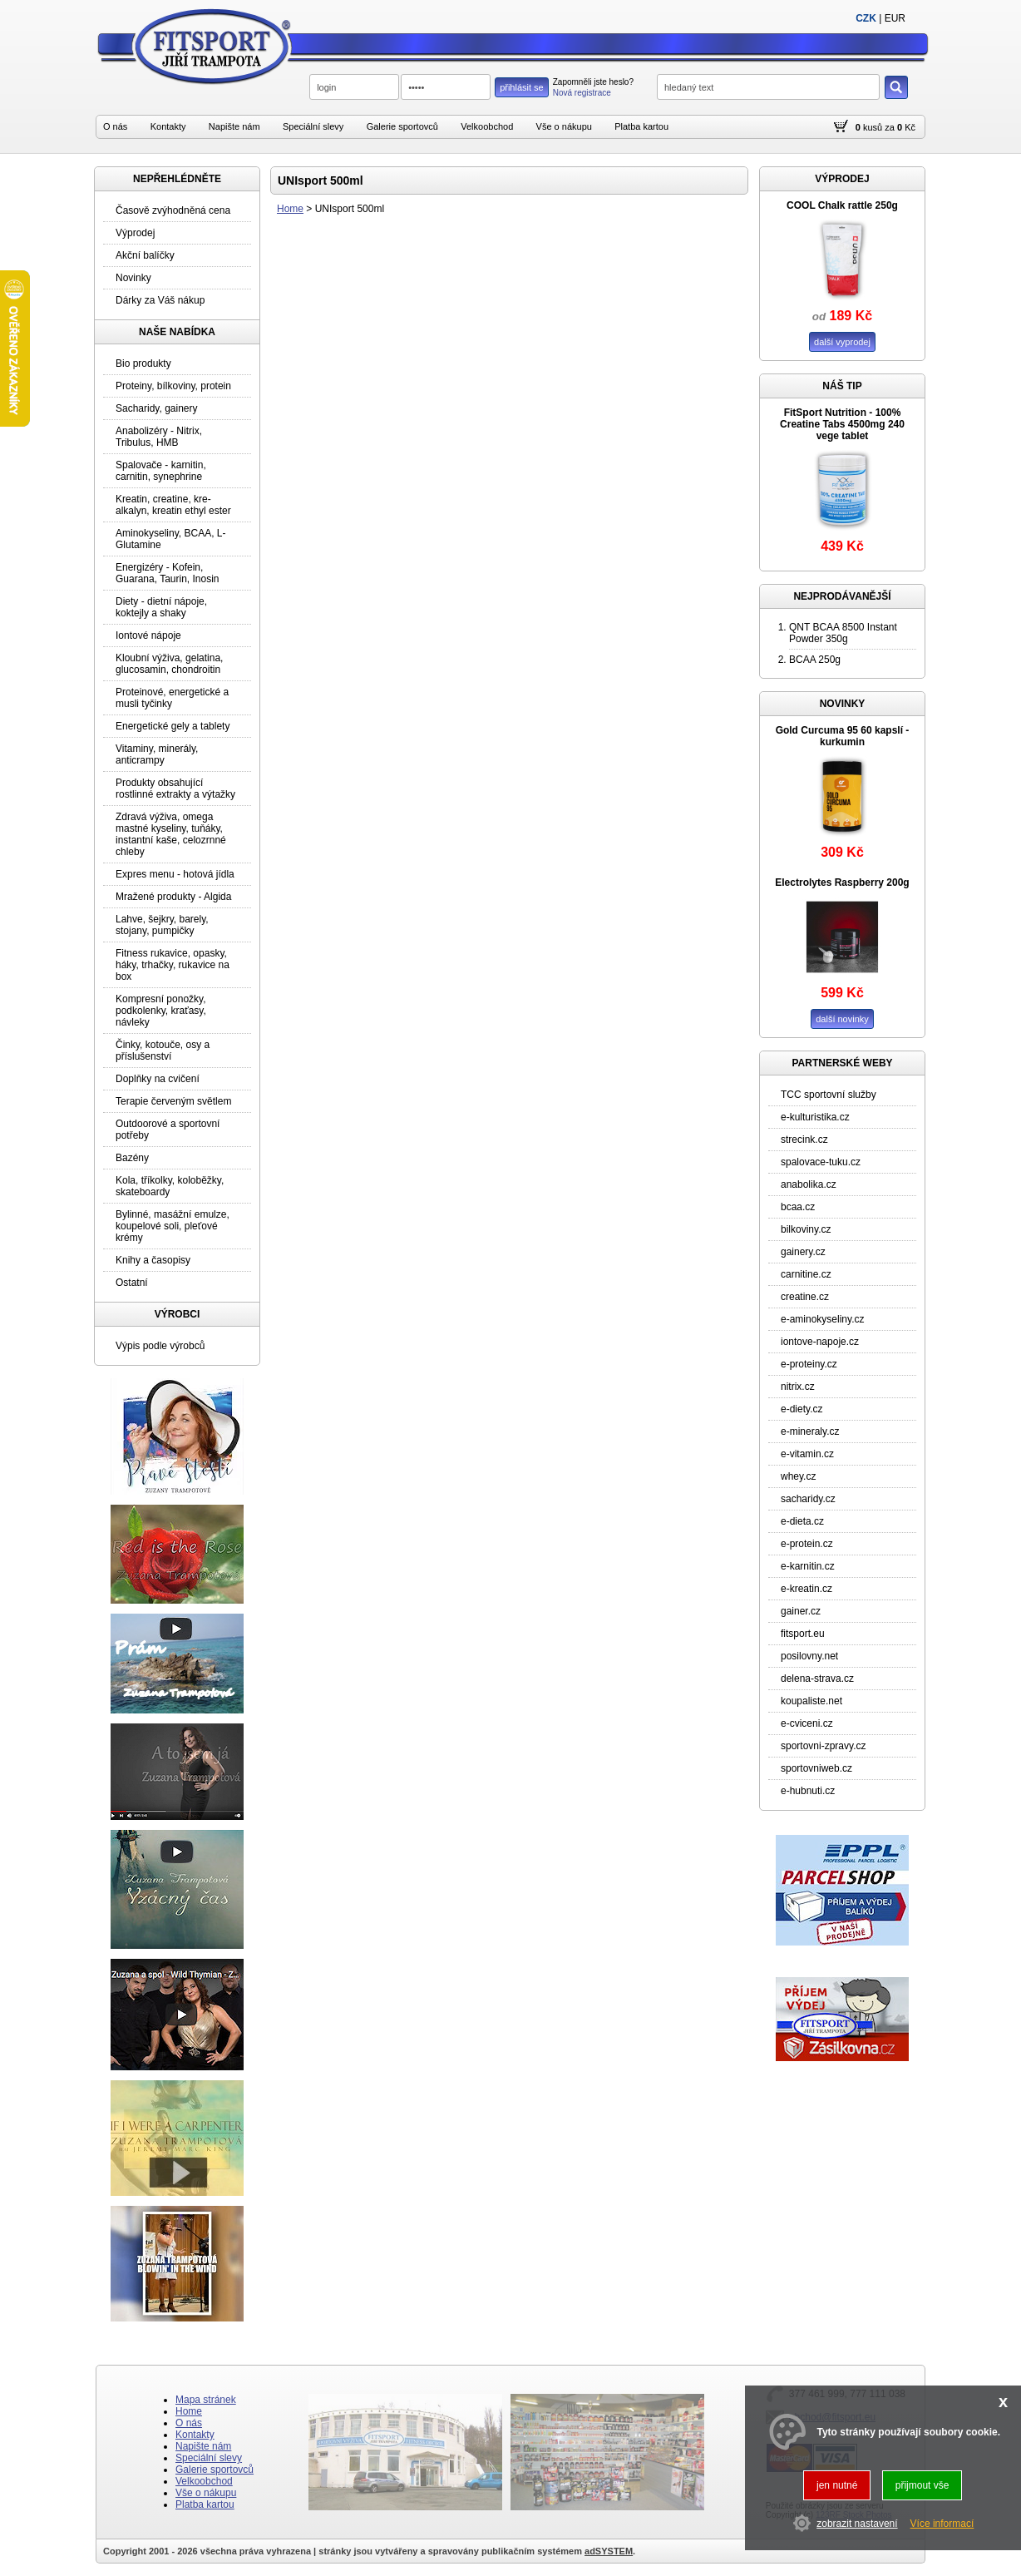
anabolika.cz (808, 1184)
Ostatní (132, 1282)
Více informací (942, 2523)
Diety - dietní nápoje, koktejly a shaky (161, 607)
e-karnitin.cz (808, 1566)
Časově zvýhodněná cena (173, 210)
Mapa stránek (205, 2399)
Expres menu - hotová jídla (175, 874)
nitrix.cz (798, 1386)
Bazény (132, 1158)
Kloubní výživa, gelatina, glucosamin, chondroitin (169, 663)
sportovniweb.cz (816, 1768)
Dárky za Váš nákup (160, 300)
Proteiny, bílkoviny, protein (173, 386)
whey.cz (798, 1476)
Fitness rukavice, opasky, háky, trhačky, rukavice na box (172, 964)
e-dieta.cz (802, 1521)
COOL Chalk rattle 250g (842, 205)
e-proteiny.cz (809, 1364)
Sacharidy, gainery (157, 408)
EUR (895, 18)
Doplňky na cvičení (158, 1079)
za (890, 127)
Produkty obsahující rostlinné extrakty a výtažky (175, 788)
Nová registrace (582, 92)
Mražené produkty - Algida (173, 896)
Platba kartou (641, 126)
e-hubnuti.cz (808, 1791)
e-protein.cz (807, 1544)
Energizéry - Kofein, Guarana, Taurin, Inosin (167, 573)
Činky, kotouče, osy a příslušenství (163, 1050)
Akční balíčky (145, 255)
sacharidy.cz (808, 1499)
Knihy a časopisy (153, 1260)
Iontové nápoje (148, 635)
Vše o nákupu (564, 126)
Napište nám (234, 126)
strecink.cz (804, 1139)
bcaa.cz (798, 1207)
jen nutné (836, 2485)
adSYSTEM (608, 2551)
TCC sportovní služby (828, 1094)
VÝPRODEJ (842, 179)
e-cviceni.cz (807, 1723)
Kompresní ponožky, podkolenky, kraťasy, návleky (161, 1010)
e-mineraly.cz (810, 1431)
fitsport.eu (803, 1633)
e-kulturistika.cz (815, 1117)
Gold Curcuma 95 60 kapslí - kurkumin (843, 736)
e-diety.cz (801, 1409)
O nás (115, 126)
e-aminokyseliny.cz (822, 1319)
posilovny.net (809, 1656)
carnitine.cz (806, 1274)
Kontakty (168, 126)
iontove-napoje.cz (820, 1341)
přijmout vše (922, 2485)
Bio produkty (143, 363)
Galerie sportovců (402, 126)
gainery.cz (803, 1252)
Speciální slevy (313, 126)
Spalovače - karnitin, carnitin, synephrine (161, 470)
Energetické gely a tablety (172, 726)
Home (290, 209)
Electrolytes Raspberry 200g (842, 882)
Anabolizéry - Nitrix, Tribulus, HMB (159, 436)
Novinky (133, 278)
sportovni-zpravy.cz (823, 1746)
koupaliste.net (811, 1701)
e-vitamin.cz (807, 1454)
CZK (866, 18)
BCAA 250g (815, 659)
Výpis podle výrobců (160, 1346)
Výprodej (135, 233)
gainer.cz (801, 1611)
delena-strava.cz (817, 1678)
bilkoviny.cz (806, 1229)
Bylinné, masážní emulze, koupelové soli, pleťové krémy (172, 1226)
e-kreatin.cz (806, 1589)
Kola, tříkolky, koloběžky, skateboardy (170, 1186)
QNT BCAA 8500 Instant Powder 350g (843, 633)
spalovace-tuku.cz (821, 1162)
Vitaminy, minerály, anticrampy (157, 754)
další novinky (842, 1019)
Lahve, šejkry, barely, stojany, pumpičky (162, 925)
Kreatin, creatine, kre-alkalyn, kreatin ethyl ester (173, 505)
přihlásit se (522, 87)
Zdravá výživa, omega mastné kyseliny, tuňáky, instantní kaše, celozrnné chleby (171, 834)
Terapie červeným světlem (173, 1101)
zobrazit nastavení (856, 2523)
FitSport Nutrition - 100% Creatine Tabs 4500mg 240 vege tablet (842, 424)
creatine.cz (805, 1297)
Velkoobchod (487, 126)
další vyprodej (842, 342)
